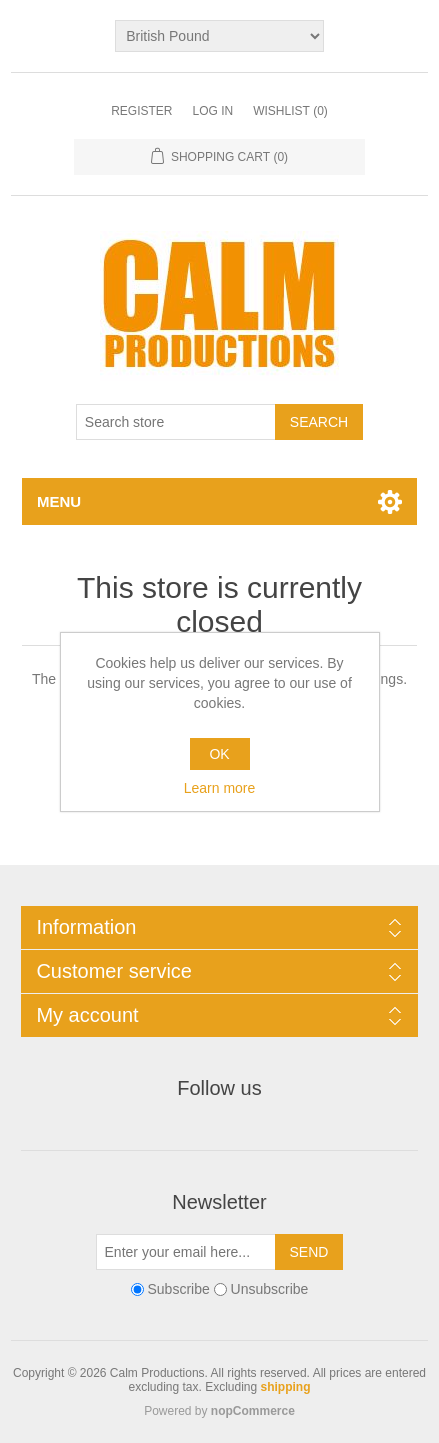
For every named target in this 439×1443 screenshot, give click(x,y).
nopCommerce (253, 1411)
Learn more (220, 788)
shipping (286, 1387)
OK (219, 754)
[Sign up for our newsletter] (186, 1252)
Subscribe (178, 1289)
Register (141, 111)
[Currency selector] (219, 36)
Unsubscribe (270, 1289)
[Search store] (176, 422)
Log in (212, 111)
